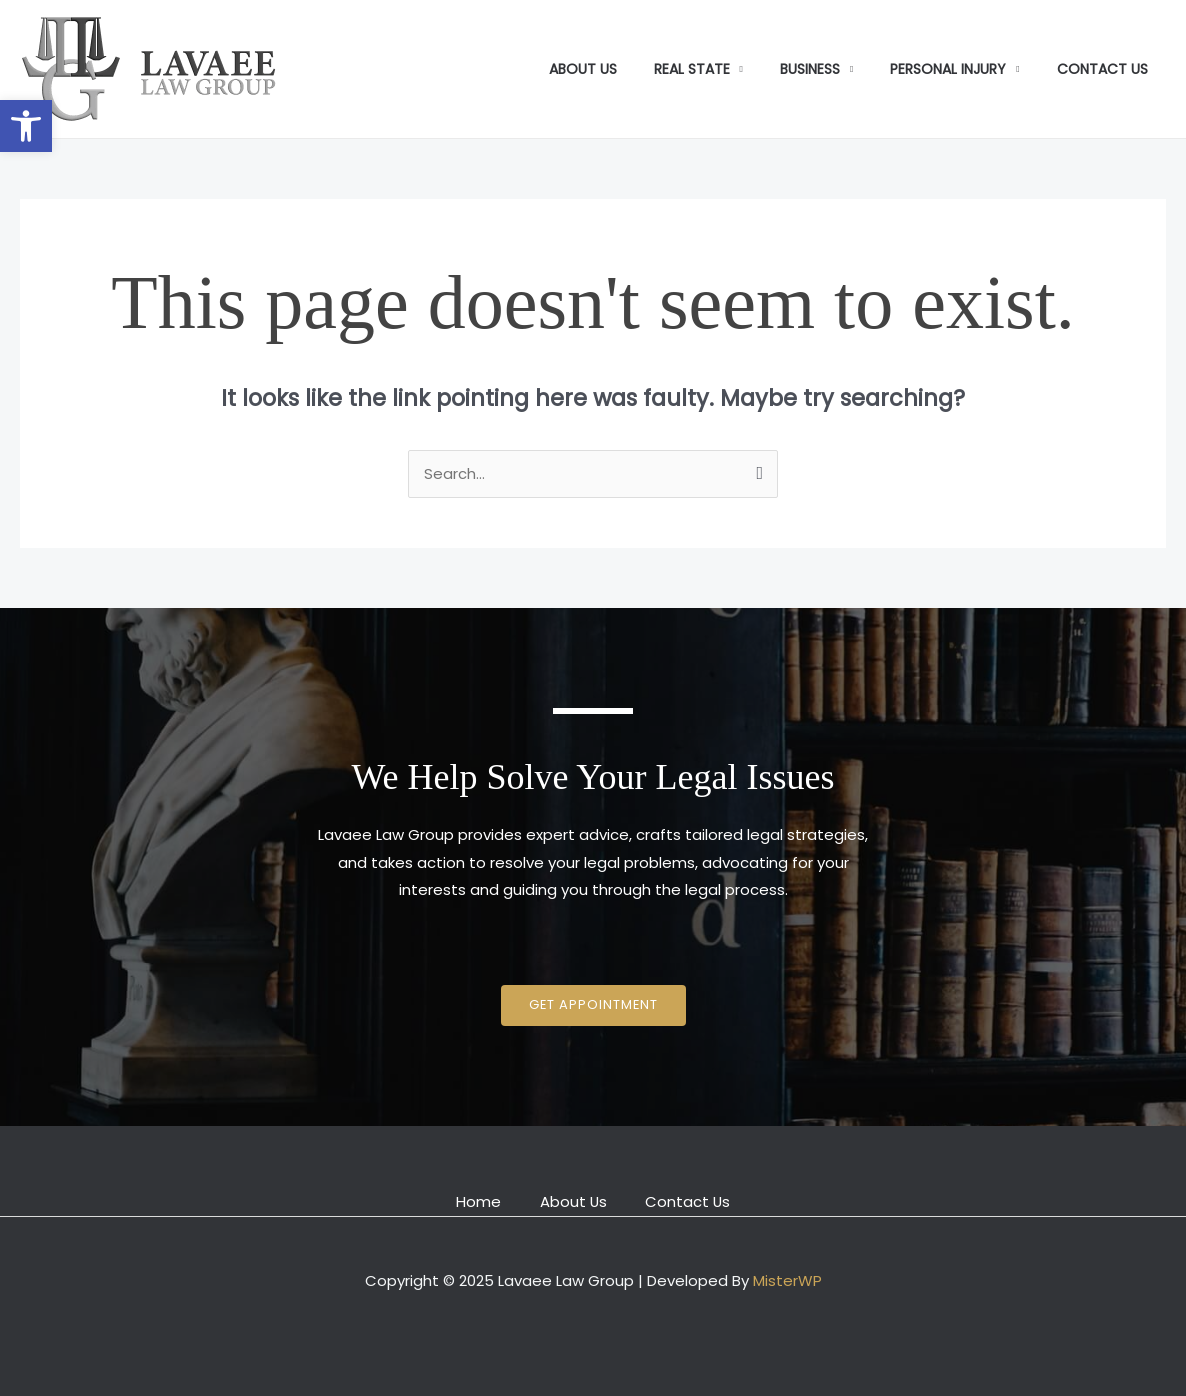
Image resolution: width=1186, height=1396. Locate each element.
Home (476, 1200)
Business (832, 69)
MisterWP (787, 1279)
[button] (26, 126)
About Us (623, 69)
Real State (723, 69)
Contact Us (1106, 69)
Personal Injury (962, 69)
